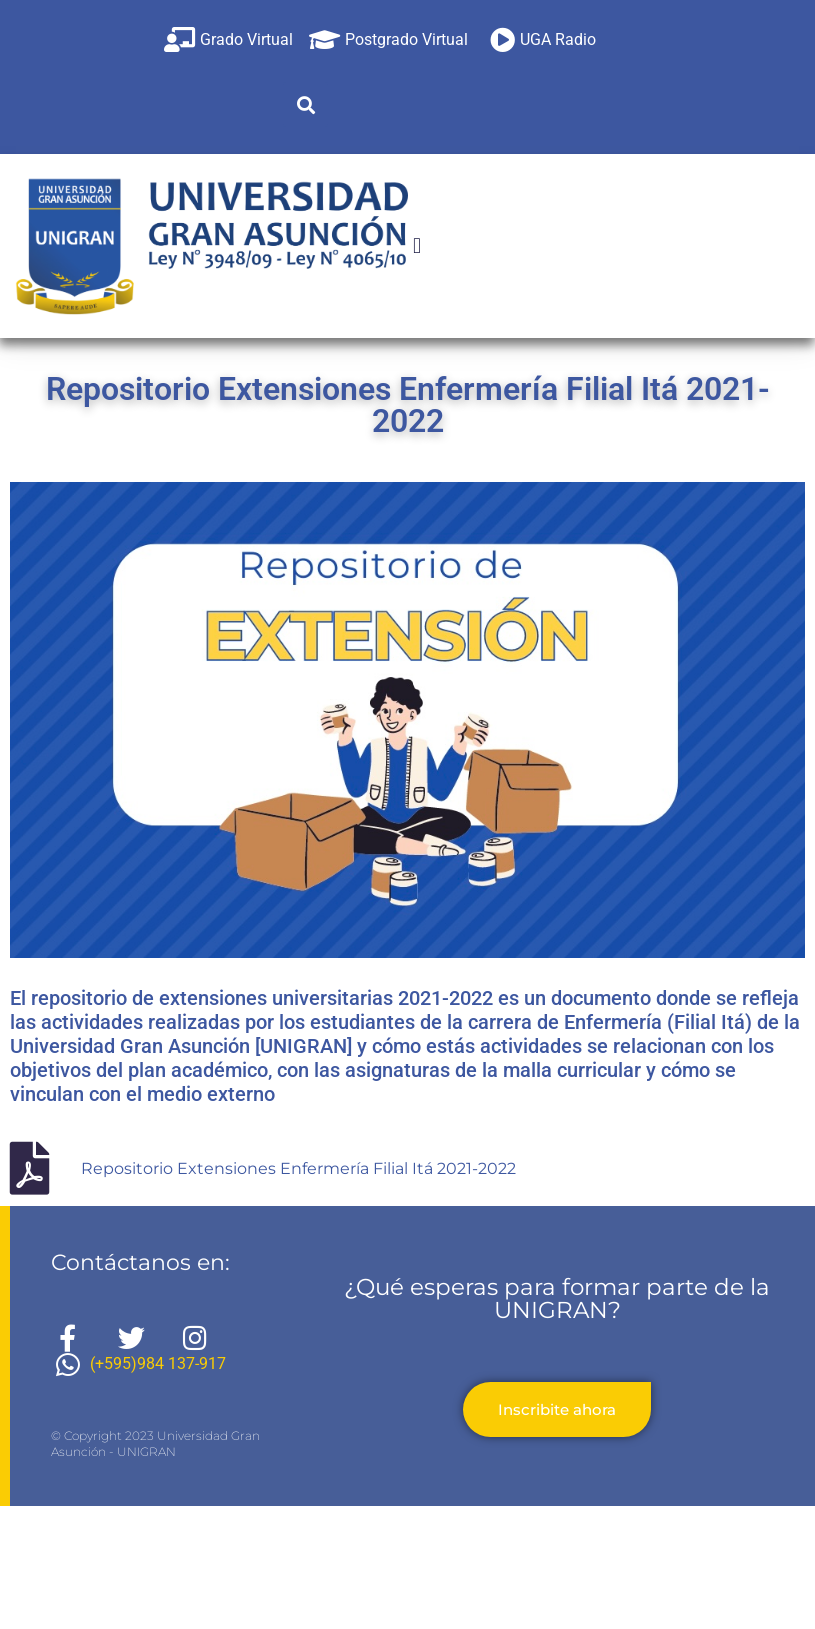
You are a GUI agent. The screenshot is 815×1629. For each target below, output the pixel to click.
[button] (305, 104)
